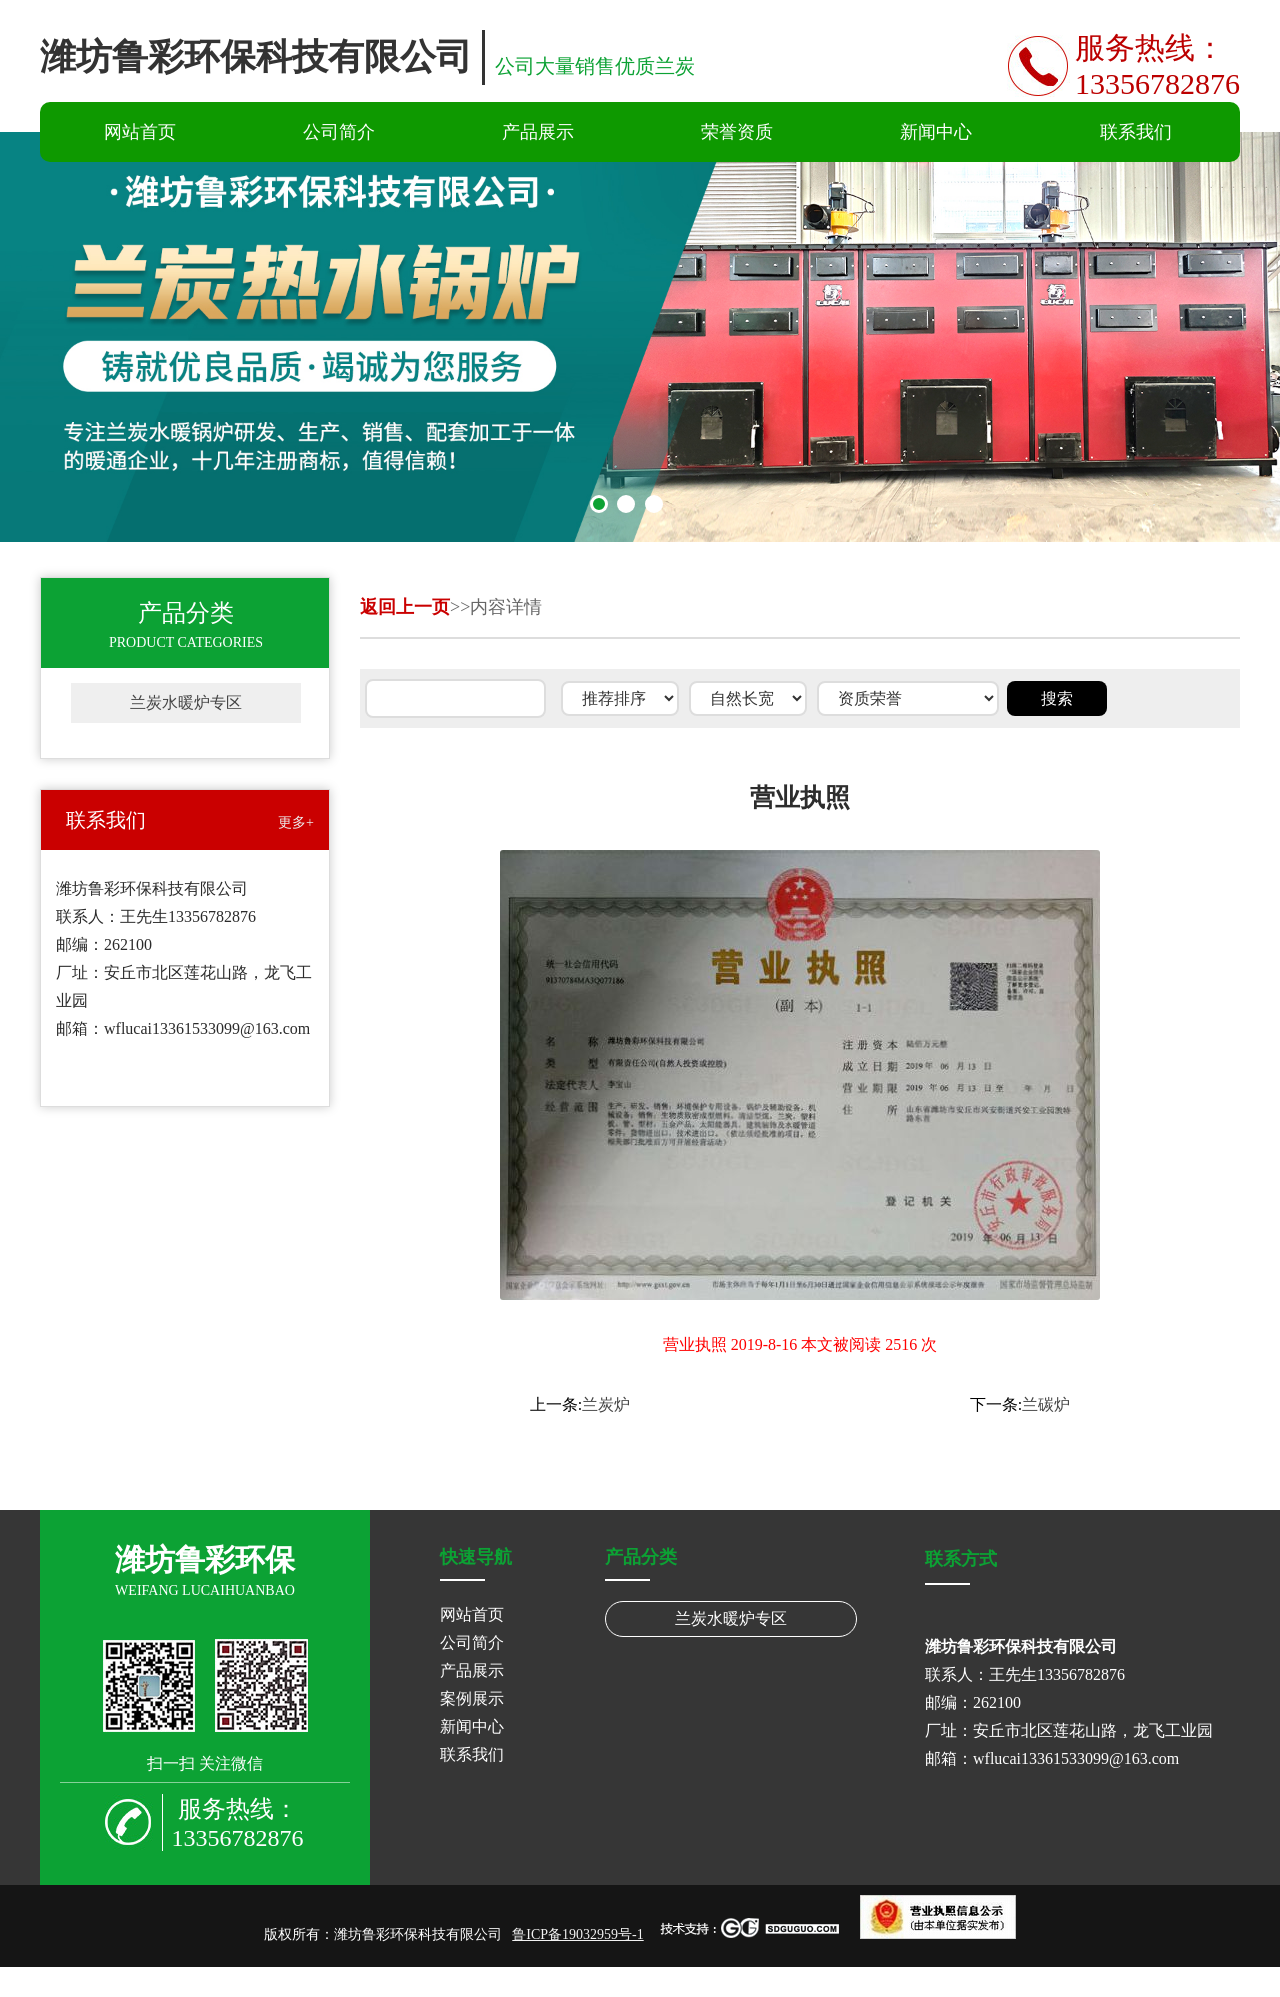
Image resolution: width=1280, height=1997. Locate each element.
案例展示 (472, 1698)
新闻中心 (936, 132)
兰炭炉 (606, 1404)
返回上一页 (405, 607)
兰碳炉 (1046, 1404)
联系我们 (1136, 132)
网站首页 (140, 132)
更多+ (296, 822)
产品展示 (538, 132)
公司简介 (339, 132)
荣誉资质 (737, 132)
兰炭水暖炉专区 (186, 702)
